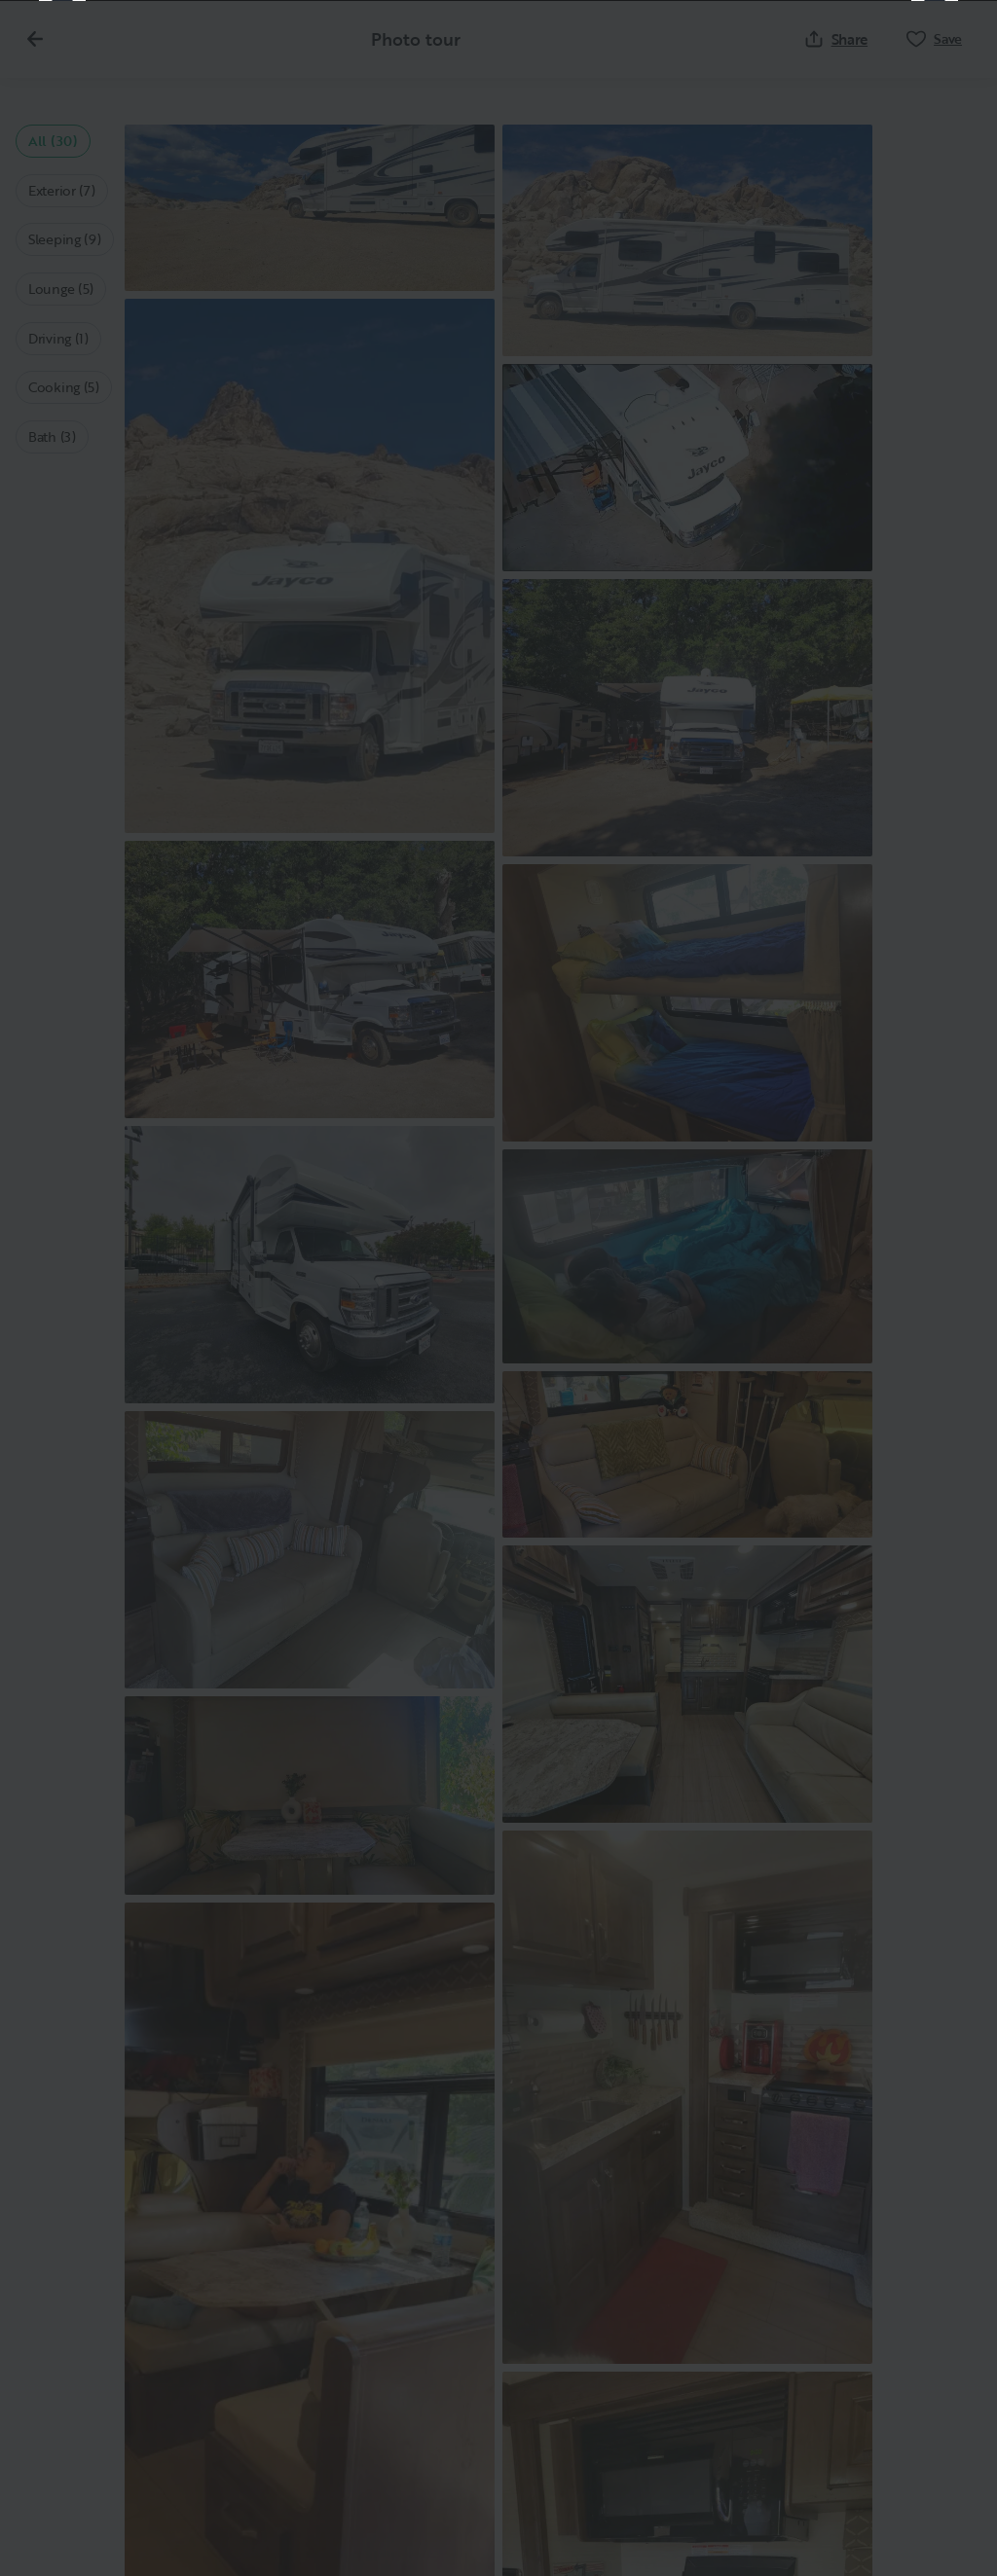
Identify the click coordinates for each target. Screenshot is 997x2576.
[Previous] (62, 1288)
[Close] (950, 46)
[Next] (934, 1288)
